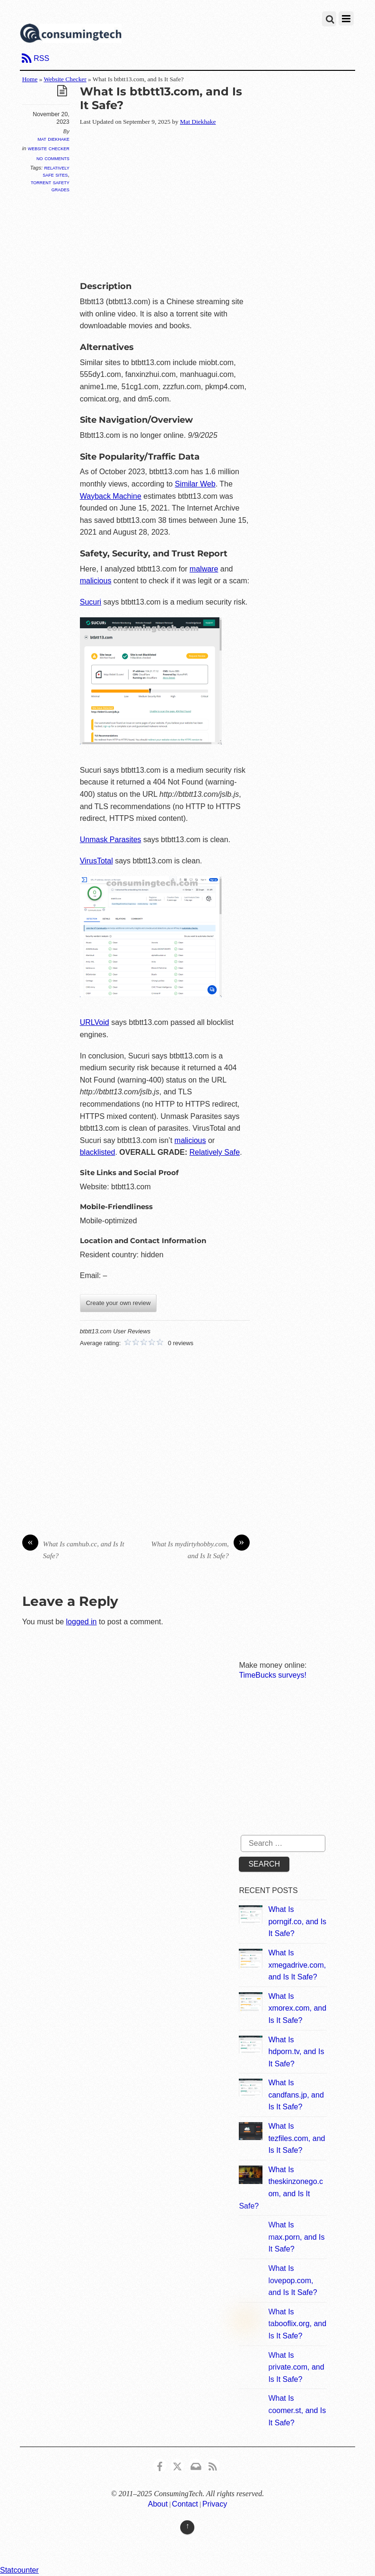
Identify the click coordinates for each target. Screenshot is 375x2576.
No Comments (53, 158)
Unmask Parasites (110, 840)
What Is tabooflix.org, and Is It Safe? (297, 2324)
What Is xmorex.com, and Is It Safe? (297, 2008)
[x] (177, 2465)
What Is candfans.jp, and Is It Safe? (295, 2095)
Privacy (214, 2504)
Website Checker (65, 79)
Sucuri (90, 602)
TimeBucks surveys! (272, 1675)
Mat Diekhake (53, 139)
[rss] (212, 2465)
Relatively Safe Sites (56, 171)
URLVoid (94, 1022)
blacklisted (97, 1152)
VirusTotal (96, 861)
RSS (41, 58)
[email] (195, 2465)
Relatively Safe (214, 1152)
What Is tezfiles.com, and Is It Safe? (296, 2138)
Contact (185, 2504)
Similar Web (195, 484)
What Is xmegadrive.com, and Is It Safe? (297, 1965)
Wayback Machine (110, 496)
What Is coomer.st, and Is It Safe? (297, 2410)
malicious (96, 581)
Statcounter (19, 2570)
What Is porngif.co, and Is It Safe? (297, 1921)
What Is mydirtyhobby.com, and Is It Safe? (200, 1549)
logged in (81, 1622)
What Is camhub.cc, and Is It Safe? (73, 1549)
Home (30, 79)
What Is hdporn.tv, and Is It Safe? (296, 2052)
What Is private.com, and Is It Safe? (296, 2367)
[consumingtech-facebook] (159, 2465)
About (158, 2504)
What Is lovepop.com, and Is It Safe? (292, 2280)
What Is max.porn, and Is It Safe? (296, 2237)
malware (204, 569)
